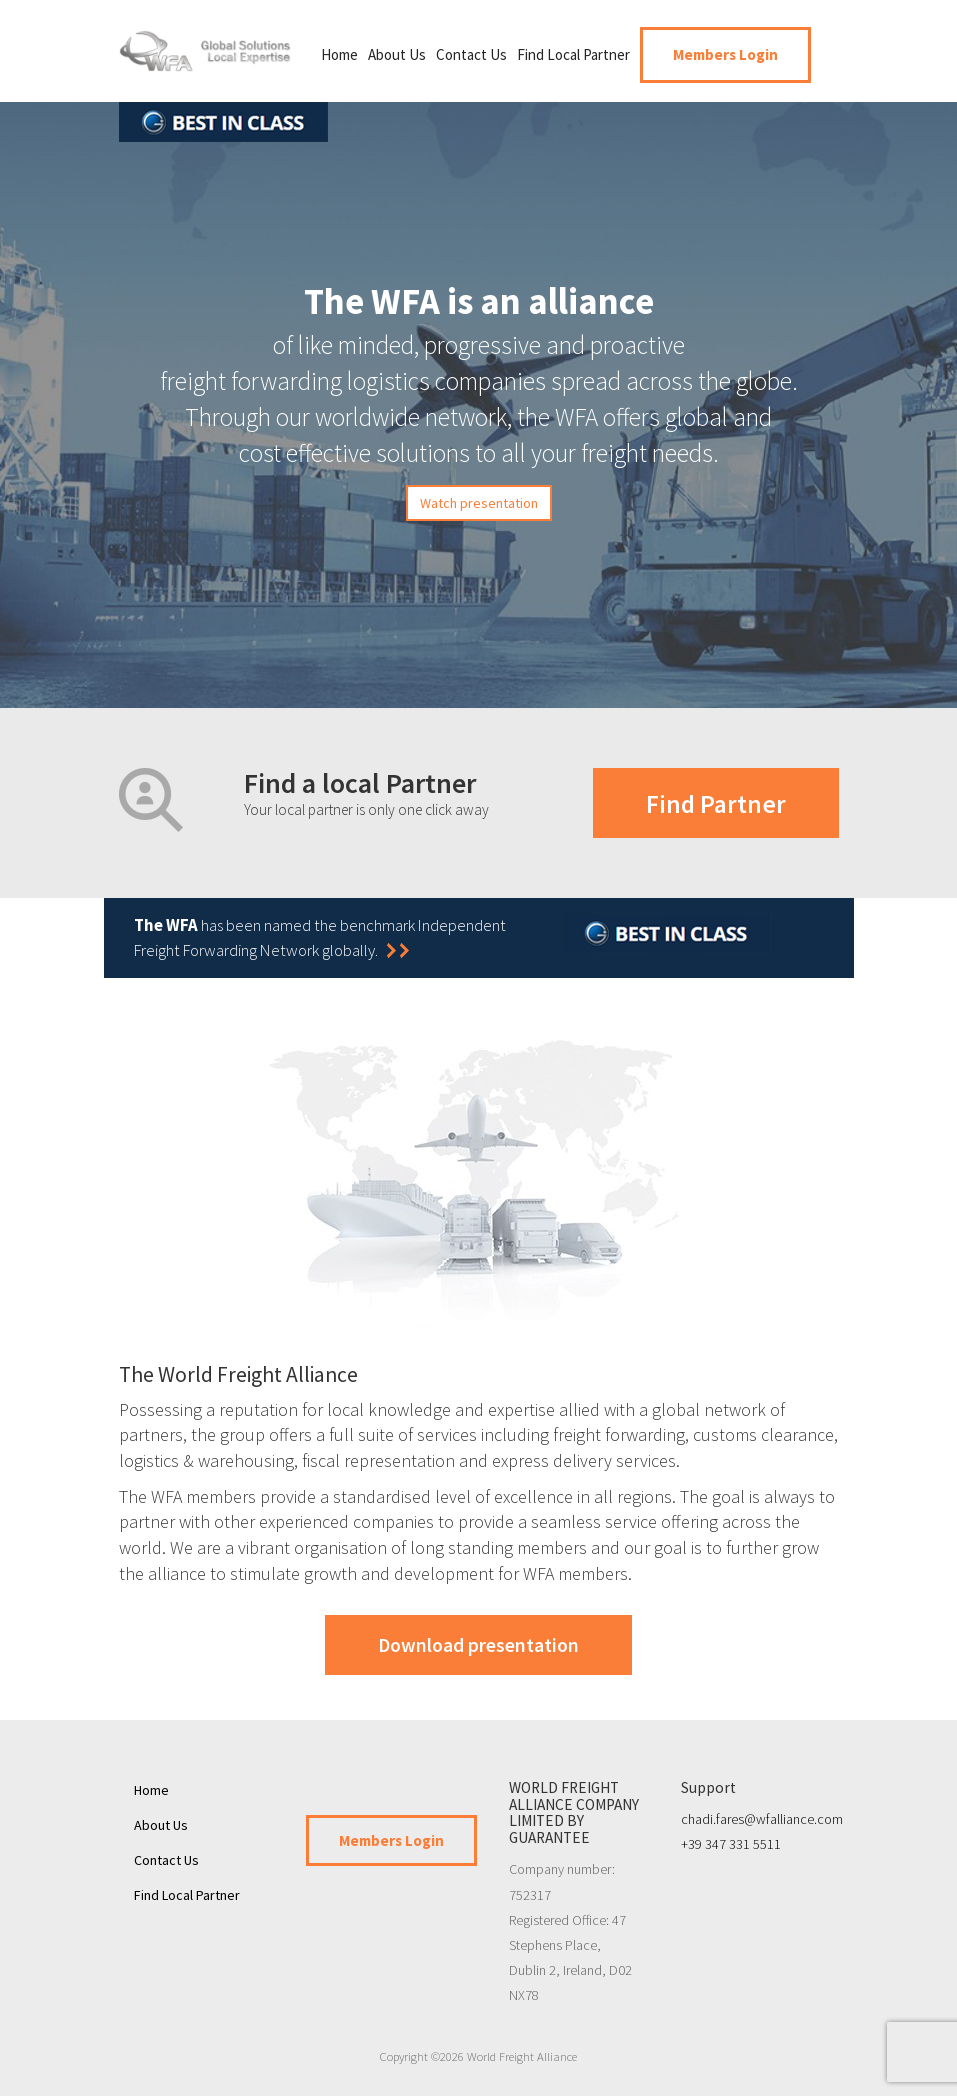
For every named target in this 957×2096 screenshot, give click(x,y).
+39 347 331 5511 (731, 1844)
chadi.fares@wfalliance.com (762, 1819)
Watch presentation (479, 503)
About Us (397, 54)
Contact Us (471, 54)
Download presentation (478, 1645)
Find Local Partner (573, 54)
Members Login (725, 54)
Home (339, 54)
